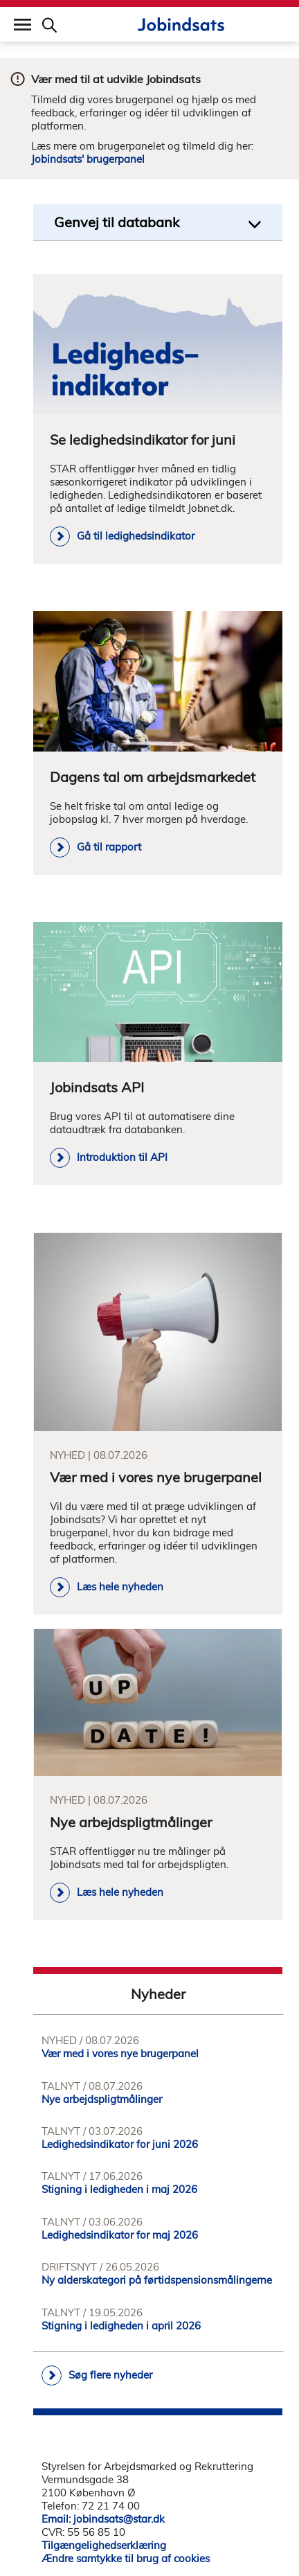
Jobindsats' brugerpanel (88, 159)
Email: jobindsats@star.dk (103, 2518)
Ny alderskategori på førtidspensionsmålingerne (157, 2279)
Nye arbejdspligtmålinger (102, 2099)
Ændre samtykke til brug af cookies (126, 2558)
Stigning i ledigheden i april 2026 (121, 2325)
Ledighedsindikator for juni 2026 (120, 2144)
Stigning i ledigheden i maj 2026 (119, 2189)
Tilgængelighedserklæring (104, 2545)
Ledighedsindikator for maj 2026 (120, 2234)
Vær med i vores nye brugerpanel (120, 2053)
